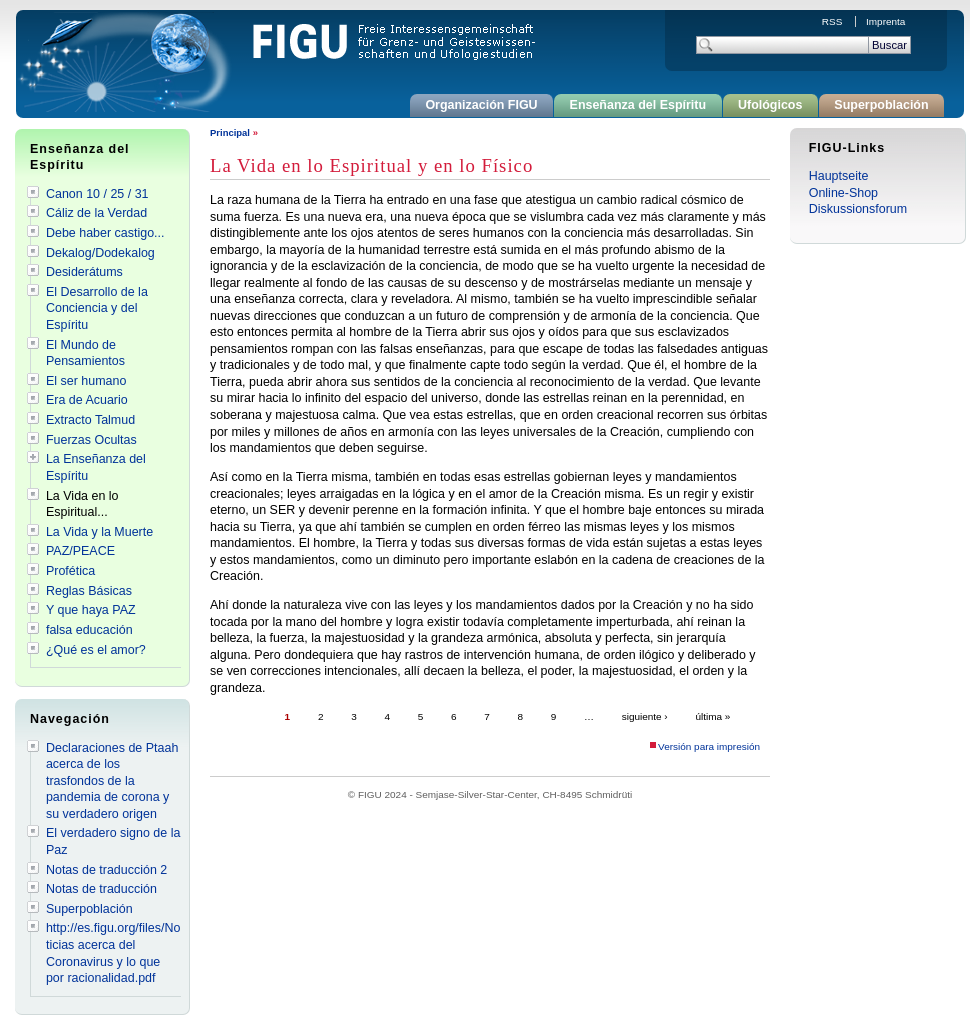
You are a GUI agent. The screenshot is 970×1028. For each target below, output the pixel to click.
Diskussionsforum (858, 209)
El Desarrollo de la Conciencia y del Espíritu (97, 308)
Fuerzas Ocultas (91, 440)
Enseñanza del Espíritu (638, 105)
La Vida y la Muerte (99, 532)
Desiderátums (84, 272)
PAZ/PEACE (80, 551)
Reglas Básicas (89, 591)
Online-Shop (843, 193)
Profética (70, 571)
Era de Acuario (87, 400)
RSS (833, 21)
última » (712, 716)
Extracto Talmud (90, 420)
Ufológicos (770, 105)
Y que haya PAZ (91, 610)
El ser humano (86, 381)
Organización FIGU (481, 105)
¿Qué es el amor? (96, 650)
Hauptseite (839, 176)
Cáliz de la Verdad (96, 213)
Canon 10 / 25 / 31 (97, 194)
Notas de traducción (101, 889)
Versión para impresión (709, 746)
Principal (230, 132)
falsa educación (89, 630)
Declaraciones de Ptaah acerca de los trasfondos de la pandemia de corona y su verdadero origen (112, 781)
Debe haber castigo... (105, 233)
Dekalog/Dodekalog (100, 253)
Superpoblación (881, 105)
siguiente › (645, 716)
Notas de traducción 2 (106, 870)
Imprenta (885, 21)
